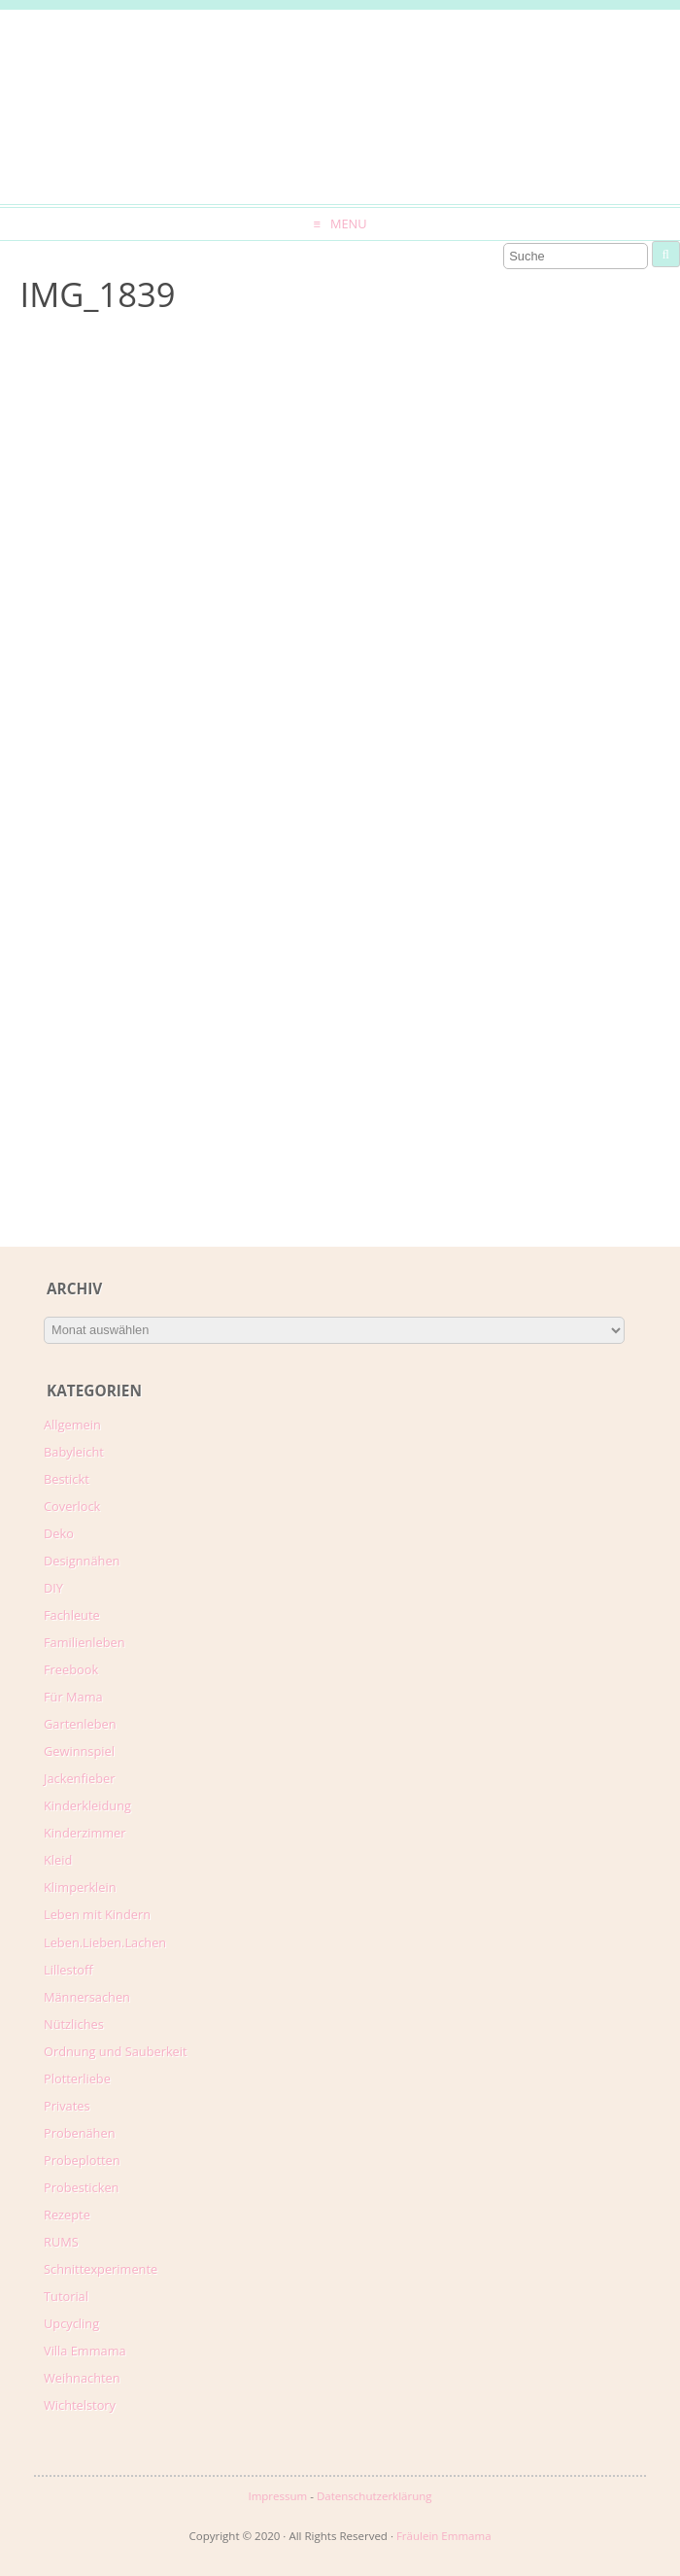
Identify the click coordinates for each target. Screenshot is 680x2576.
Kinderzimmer (85, 1832)
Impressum (277, 2496)
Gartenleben (80, 1724)
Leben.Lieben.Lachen (105, 1942)
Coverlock (72, 1506)
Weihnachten (82, 2378)
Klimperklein (80, 1887)
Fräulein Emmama (444, 2535)
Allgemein (72, 1424)
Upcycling (71, 2323)
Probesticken (81, 2187)
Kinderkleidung (87, 1805)
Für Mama (73, 1696)
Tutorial (66, 2296)
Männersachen (87, 1997)
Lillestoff (68, 1969)
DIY (53, 1588)
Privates (67, 2105)
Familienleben (84, 1642)
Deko (59, 1533)
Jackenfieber (79, 1778)
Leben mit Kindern (97, 1914)
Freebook (71, 1669)
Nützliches (74, 2024)
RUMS (61, 2241)
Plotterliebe (77, 2078)
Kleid (58, 1860)
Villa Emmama (85, 2350)
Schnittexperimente (100, 2269)
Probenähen (79, 2133)
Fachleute (72, 1615)
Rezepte (67, 2214)
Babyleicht (74, 1451)
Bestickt (66, 1479)
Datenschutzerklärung (374, 2496)
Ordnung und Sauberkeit (115, 2051)
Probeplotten (82, 2160)
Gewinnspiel (79, 1751)
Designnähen (81, 1560)
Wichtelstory (80, 2405)
